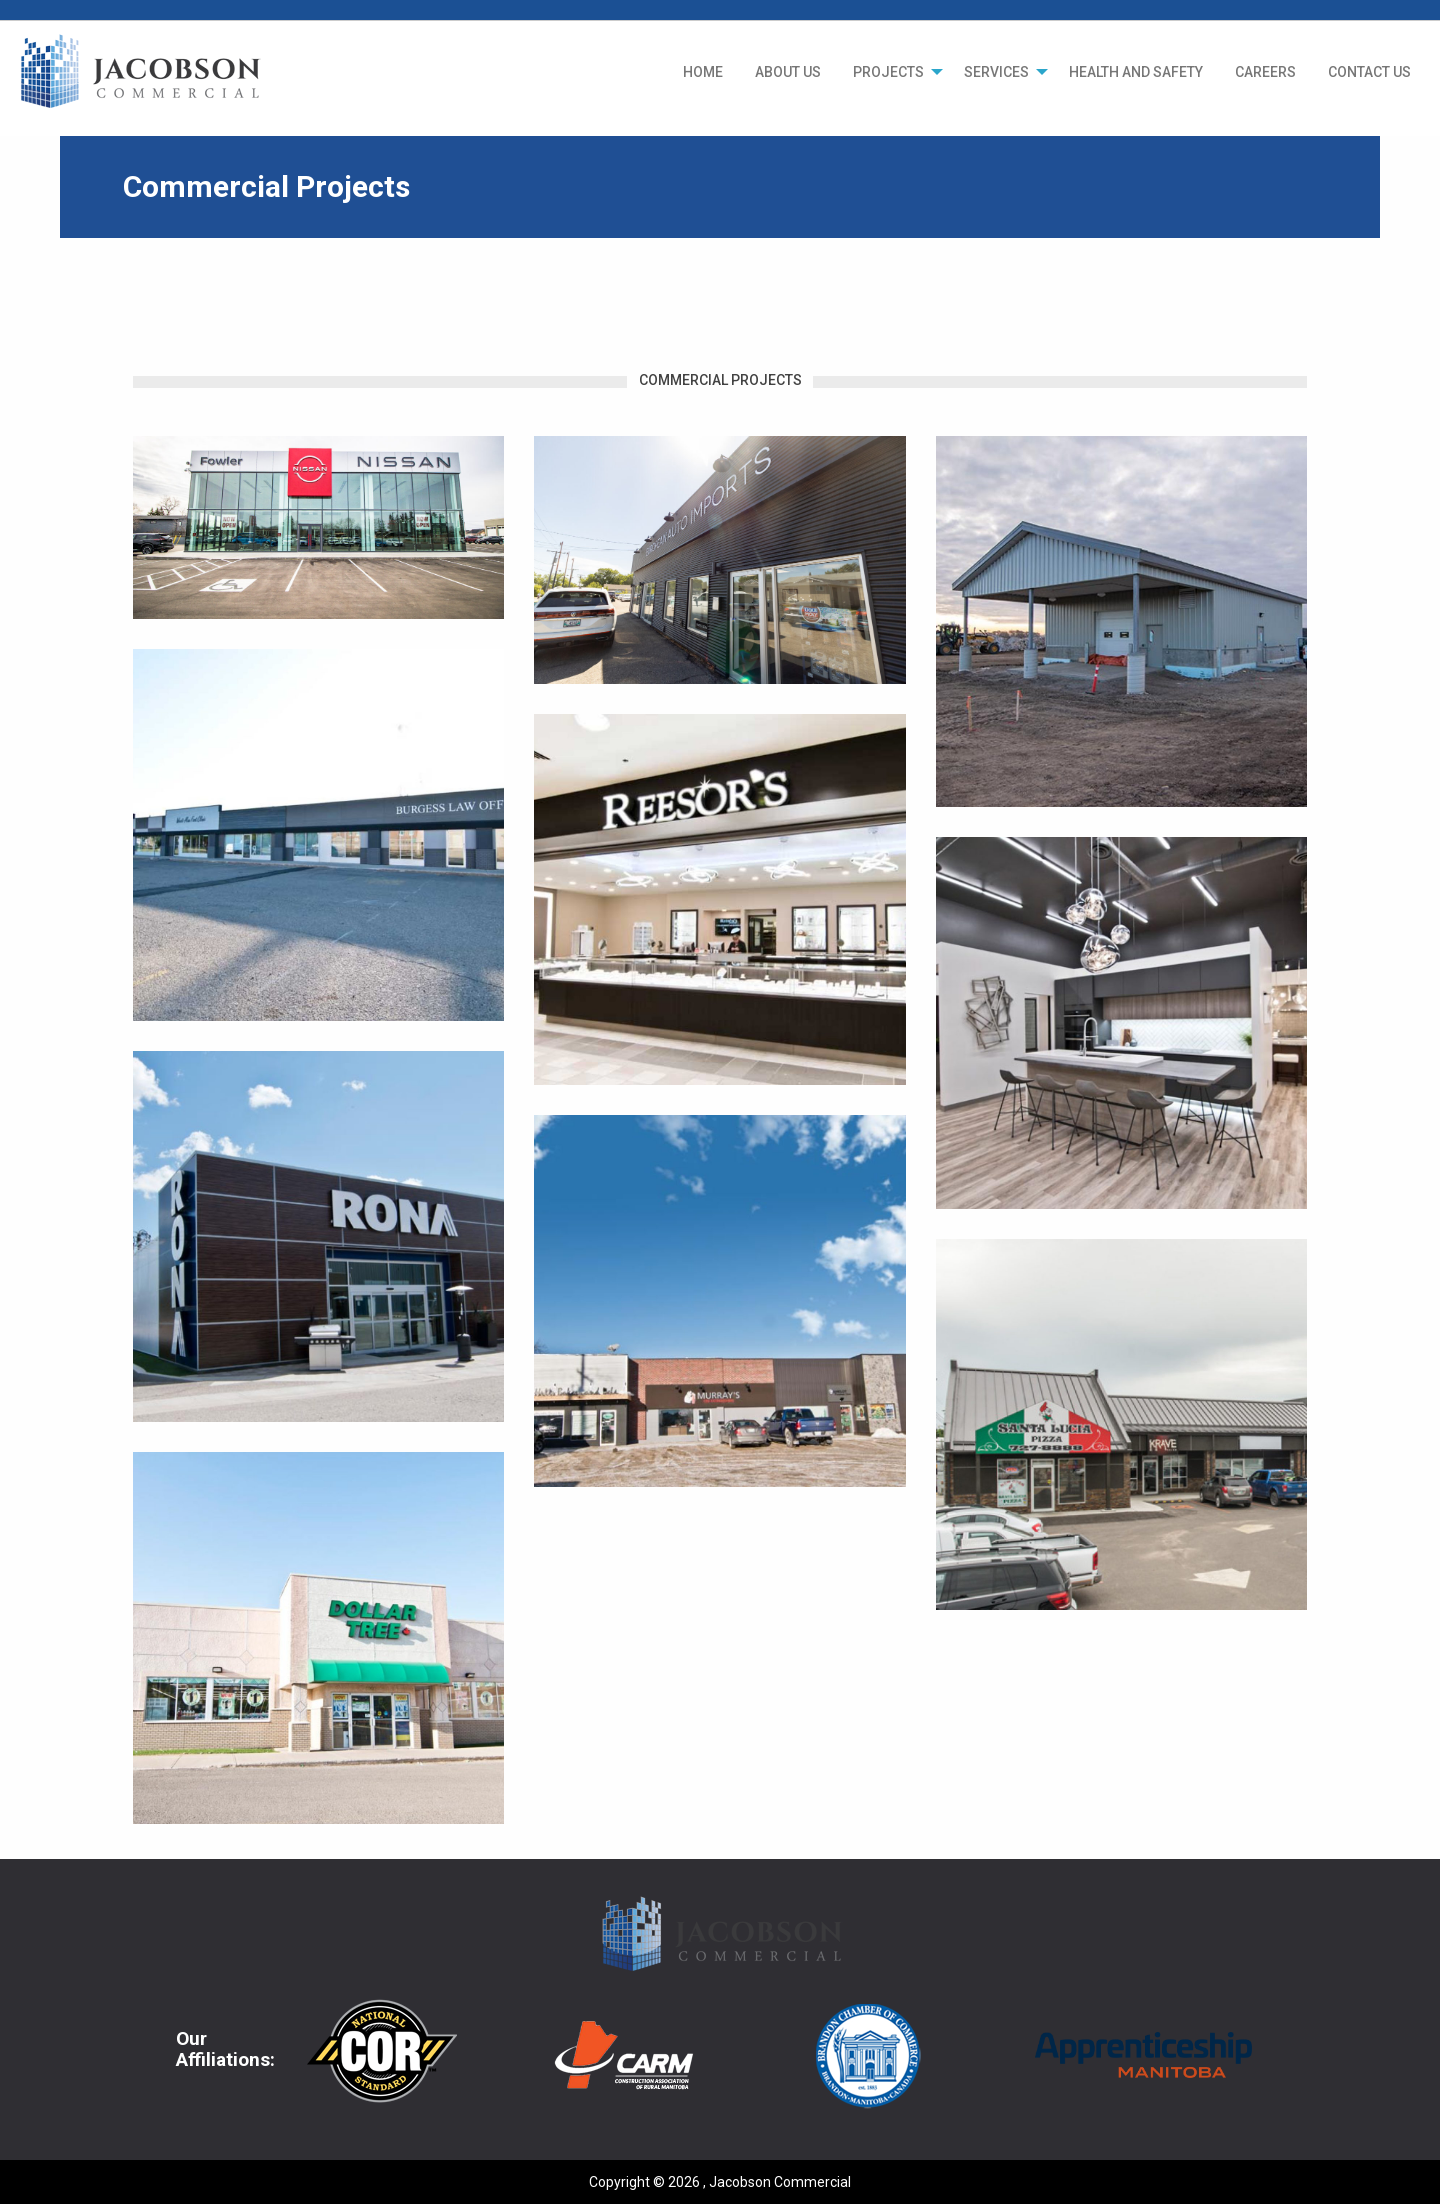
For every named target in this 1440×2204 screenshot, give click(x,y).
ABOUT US (788, 72)
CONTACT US (1369, 72)
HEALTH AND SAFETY (1136, 72)
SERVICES (996, 72)
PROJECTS (888, 72)
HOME (703, 72)
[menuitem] (703, 72)
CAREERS (1265, 72)
